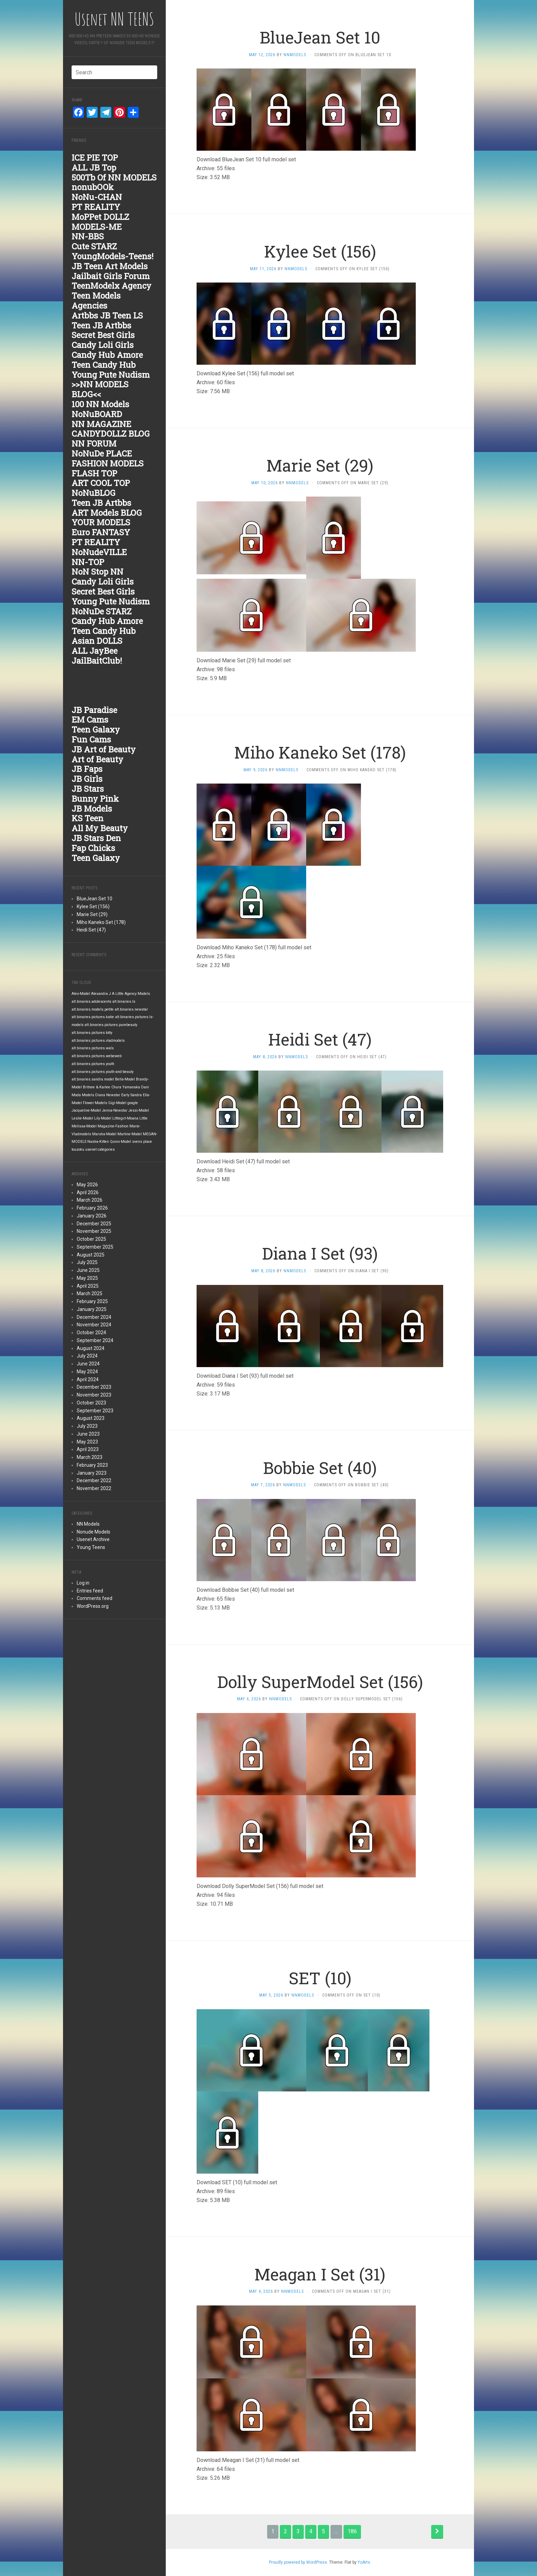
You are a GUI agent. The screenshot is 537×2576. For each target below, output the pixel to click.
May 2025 (87, 1278)
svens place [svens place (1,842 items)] (142, 1141)
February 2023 (92, 1465)
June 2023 (88, 1434)
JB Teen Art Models (110, 266)
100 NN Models (100, 404)
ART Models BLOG (107, 512)
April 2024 (88, 1379)
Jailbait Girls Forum (111, 276)
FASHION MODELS (107, 463)
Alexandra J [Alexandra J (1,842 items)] (101, 993)
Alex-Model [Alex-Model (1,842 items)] (81, 993)
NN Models (88, 1524)
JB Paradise (94, 709)
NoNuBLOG (93, 492)
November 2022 (94, 1488)
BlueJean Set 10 (94, 898)
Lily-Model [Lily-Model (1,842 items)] (102, 1118)
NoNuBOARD (97, 414)
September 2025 (95, 1247)
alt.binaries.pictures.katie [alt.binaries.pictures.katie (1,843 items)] (93, 1017)
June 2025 (88, 1270)
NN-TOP (88, 562)
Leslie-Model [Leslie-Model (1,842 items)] (82, 1118)
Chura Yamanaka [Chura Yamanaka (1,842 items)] (125, 1087)
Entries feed (90, 1590)
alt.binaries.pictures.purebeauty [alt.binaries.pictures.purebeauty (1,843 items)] (111, 1025)
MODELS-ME (97, 226)
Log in (83, 1583)
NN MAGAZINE (101, 423)
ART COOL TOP (101, 482)
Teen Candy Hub (104, 364)
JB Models (92, 808)
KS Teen (87, 818)
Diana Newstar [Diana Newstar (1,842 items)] (107, 1095)
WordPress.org (93, 1606)
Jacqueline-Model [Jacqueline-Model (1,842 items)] (86, 1110)
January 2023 (92, 1473)
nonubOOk (93, 187)
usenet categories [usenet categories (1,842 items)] (100, 1149)
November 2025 (94, 1231)
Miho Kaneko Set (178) (101, 922)
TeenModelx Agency (111, 285)
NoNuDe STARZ (102, 611)
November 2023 (94, 1395)
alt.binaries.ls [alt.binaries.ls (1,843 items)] (123, 1001)
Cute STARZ (94, 246)
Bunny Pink (95, 798)
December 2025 (94, 1223)
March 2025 (89, 1293)
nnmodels (295, 54)
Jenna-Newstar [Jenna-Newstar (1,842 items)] (114, 1110)
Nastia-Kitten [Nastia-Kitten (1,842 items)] (98, 1141)
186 (352, 2531)
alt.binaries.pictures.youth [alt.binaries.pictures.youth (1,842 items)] (93, 1064)
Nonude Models (93, 1532)
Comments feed (94, 1598)
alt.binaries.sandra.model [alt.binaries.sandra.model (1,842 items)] (93, 1079)
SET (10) (320, 1978)
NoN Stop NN (97, 571)
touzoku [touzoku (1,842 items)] (78, 1149)
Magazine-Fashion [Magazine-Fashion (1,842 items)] (113, 1126)
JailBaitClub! (97, 660)
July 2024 (87, 1356)
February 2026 (92, 1208)
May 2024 (87, 1371)
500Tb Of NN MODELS (114, 177)
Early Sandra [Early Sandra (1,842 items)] (131, 1095)
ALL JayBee (94, 650)
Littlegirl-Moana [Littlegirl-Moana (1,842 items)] (125, 1118)
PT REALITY (96, 206)
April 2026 (88, 1192)
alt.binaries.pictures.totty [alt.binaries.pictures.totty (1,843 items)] (92, 1032)
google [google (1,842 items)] (132, 1103)
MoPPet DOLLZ (100, 216)
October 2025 (91, 1239)
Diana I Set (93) (320, 1253)
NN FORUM (94, 443)
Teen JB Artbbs (101, 325)
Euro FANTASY (101, 532)
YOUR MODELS (101, 522)
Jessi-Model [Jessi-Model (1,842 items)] (138, 1110)
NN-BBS (88, 236)
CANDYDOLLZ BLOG (111, 433)
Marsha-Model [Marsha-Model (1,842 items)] (104, 1134)
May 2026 (87, 1184)
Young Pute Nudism (111, 374)
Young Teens (91, 1547)
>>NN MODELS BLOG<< (100, 389)
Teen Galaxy (96, 729)
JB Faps (87, 768)
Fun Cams (91, 739)
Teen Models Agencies (96, 300)
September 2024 (95, 1340)
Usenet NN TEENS (114, 18)
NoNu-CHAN (97, 196)
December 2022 (94, 1480)
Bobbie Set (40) (320, 1467)
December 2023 (94, 1387)
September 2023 (95, 1410)
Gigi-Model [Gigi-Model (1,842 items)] (117, 1103)
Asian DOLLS (97, 640)
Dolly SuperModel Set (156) (320, 1681)
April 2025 (88, 1286)
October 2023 (91, 1402)
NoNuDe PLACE (102, 453)
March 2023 (89, 1457)
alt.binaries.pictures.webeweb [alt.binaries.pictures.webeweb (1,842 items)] (97, 1056)
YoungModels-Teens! (112, 256)
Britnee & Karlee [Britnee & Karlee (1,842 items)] (96, 1087)
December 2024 (94, 1317)
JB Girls (87, 778)
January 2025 (92, 1309)
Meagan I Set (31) (319, 2274)
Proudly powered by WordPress (298, 2562)
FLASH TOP (94, 473)
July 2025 (87, 1262)
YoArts (364, 2562)
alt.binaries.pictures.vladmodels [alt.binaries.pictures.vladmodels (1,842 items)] (98, 1040)
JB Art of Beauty (104, 749)
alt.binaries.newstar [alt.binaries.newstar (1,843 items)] (131, 1009)
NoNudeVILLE (99, 552)
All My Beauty (100, 828)
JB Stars (88, 788)
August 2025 (90, 1255)
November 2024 (94, 1324)
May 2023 (87, 1442)
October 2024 (91, 1332)
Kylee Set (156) (93, 906)
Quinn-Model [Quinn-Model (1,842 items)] (120, 1141)
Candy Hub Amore (107, 354)
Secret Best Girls (103, 334)
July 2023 (87, 1426)
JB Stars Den (96, 838)
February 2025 (92, 1301)
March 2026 (89, 1200)
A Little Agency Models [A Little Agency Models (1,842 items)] (131, 993)
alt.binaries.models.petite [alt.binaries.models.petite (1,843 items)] (93, 1009)
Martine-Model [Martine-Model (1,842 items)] (129, 1134)
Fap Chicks (93, 847)
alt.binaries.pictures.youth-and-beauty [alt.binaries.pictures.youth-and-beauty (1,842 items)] (103, 1072)
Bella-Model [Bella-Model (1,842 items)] (125, 1079)
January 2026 (92, 1215)
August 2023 (90, 1418)
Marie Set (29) (92, 914)
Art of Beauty (97, 759)
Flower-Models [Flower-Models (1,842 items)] (95, 1103)
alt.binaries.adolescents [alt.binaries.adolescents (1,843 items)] (91, 1001)
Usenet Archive (93, 1539)
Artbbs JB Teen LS (107, 315)
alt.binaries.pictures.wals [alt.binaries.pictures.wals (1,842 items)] (93, 1048)
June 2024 (88, 1363)
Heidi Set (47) (91, 930)
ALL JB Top (94, 167)
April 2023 (88, 1449)
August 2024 (90, 1348)
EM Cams (90, 719)
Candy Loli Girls (103, 344)
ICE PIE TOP (95, 157)
